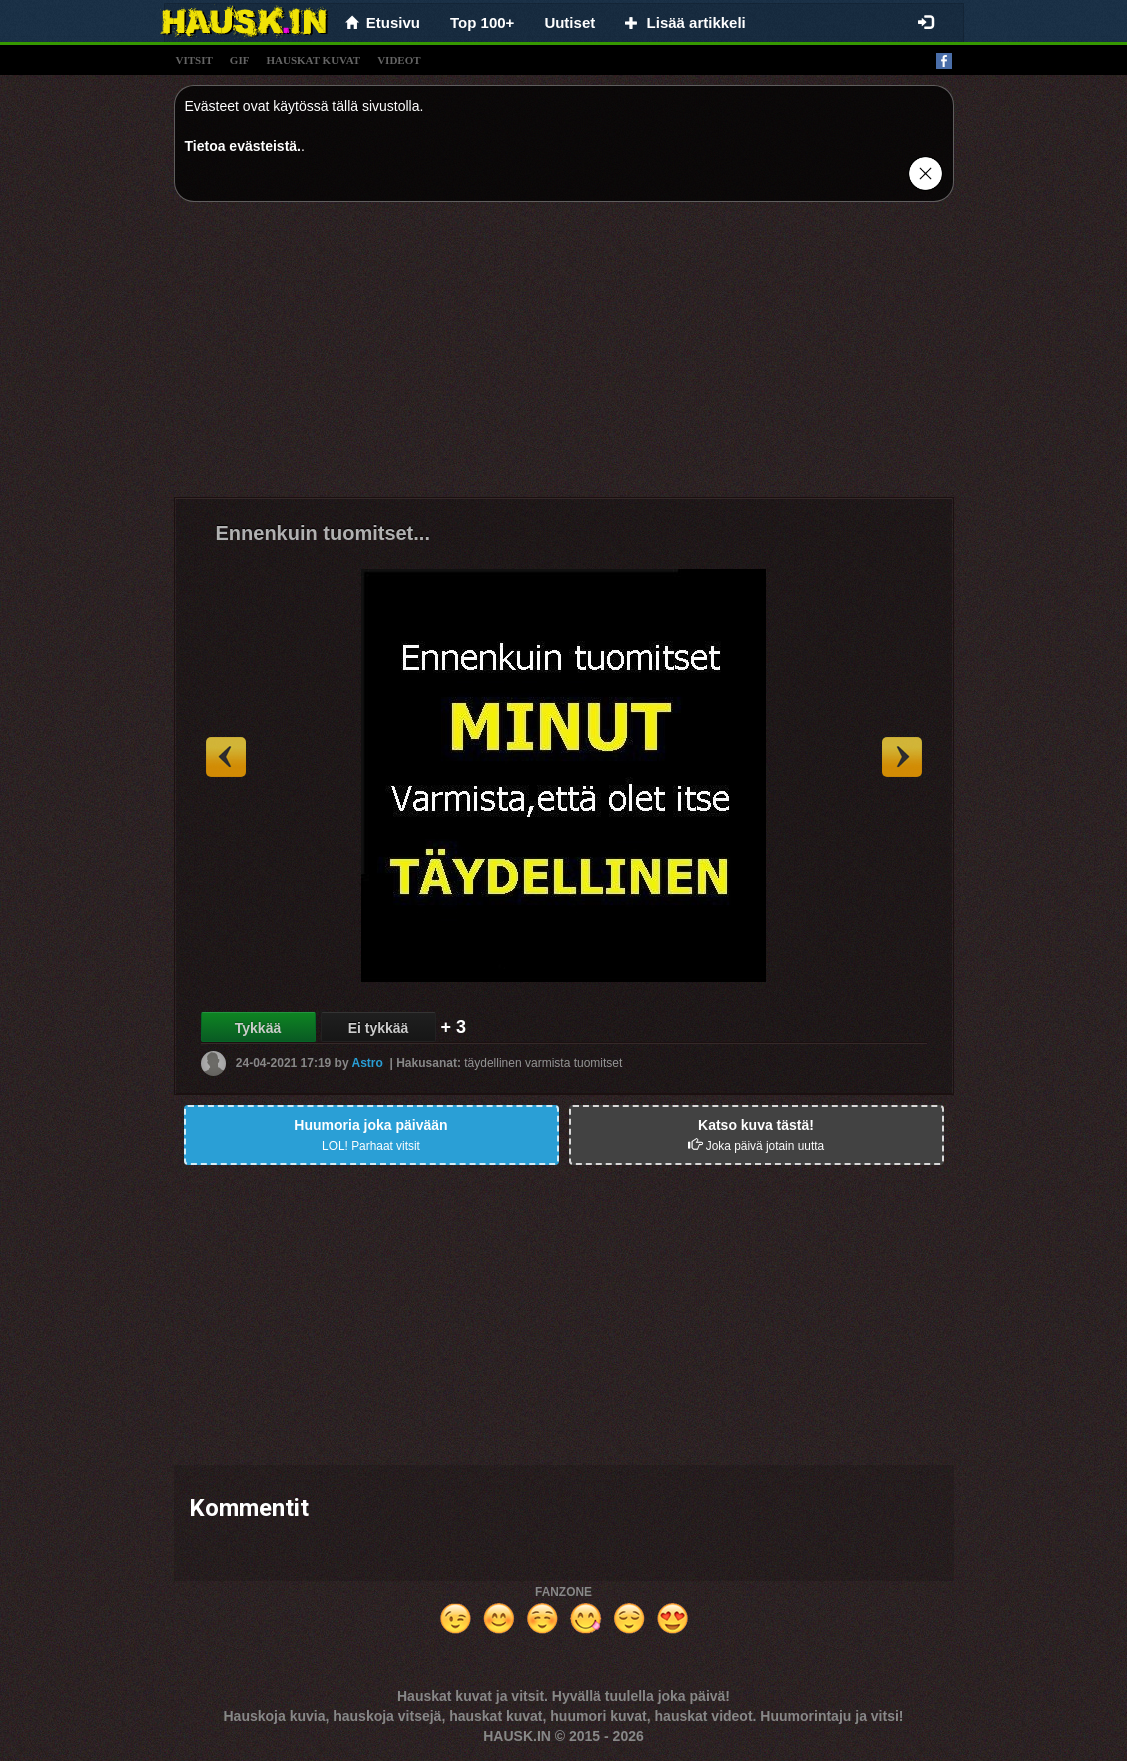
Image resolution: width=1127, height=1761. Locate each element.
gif (240, 60)
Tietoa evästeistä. (243, 146)
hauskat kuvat (313, 60)
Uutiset (569, 22)
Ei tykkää (378, 1028)
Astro (367, 1063)
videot (398, 60)
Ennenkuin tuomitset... (323, 533)
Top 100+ (482, 22)
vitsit (194, 60)
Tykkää (258, 1028)
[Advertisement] (564, 357)
